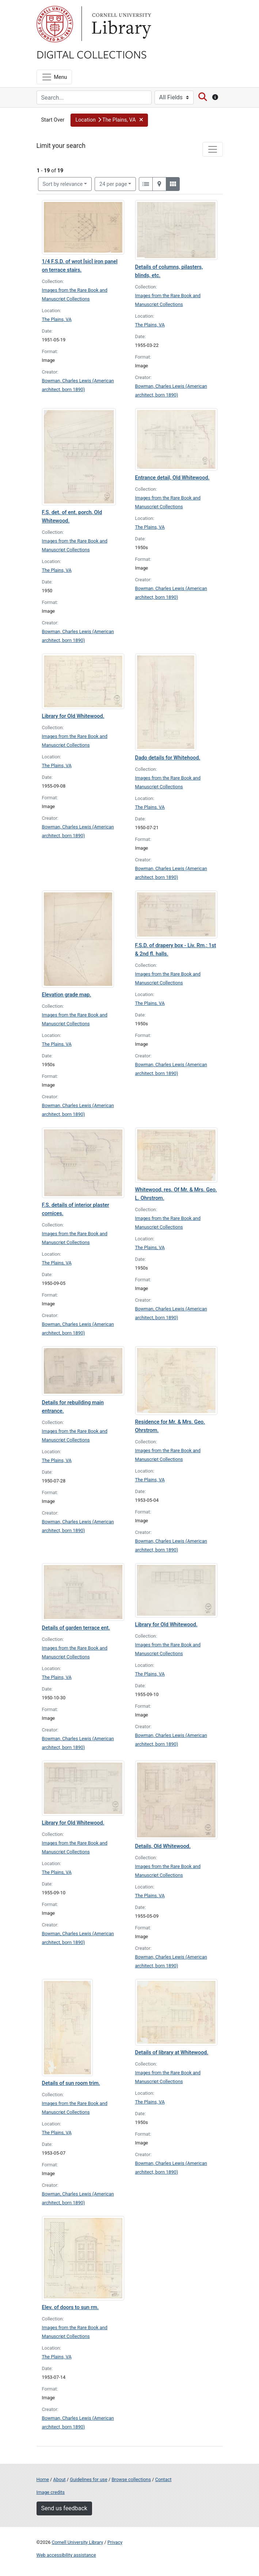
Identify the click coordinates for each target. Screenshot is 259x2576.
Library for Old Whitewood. (73, 716)
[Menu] (54, 77)
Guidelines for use (88, 2479)
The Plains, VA (57, 319)
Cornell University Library (77, 2542)
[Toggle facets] (212, 149)
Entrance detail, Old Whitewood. (172, 478)
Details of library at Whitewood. (172, 2052)
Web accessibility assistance (66, 2555)
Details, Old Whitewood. (163, 1846)
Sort (63, 184)
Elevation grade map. (66, 995)
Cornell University (55, 24)
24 (113, 183)
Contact (163, 2479)
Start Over (53, 120)
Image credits (51, 2492)
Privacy (114, 2542)
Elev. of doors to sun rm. (70, 2307)
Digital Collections (92, 54)
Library (120, 24)
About (59, 2479)
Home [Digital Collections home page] (43, 2479)
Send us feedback (64, 2508)
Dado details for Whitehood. (168, 758)
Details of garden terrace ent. (76, 1628)
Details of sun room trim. (71, 2083)
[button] (109, 120)
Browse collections (131, 2479)
